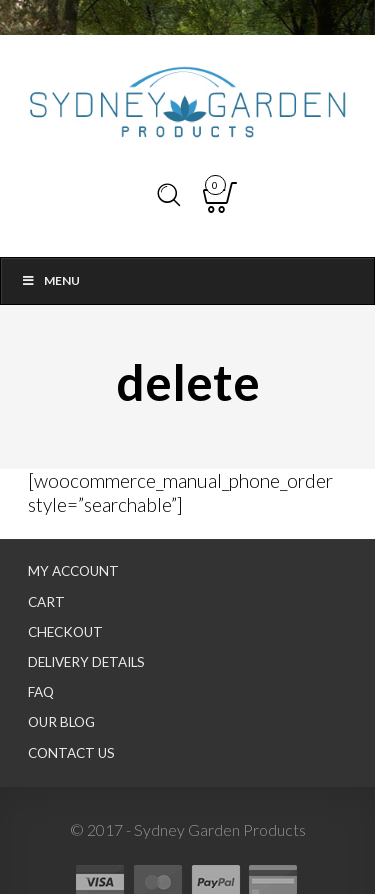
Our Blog (61, 722)
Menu (50, 280)
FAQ (41, 692)
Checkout (65, 632)
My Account (73, 571)
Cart (46, 602)
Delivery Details (86, 662)
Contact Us (71, 753)
